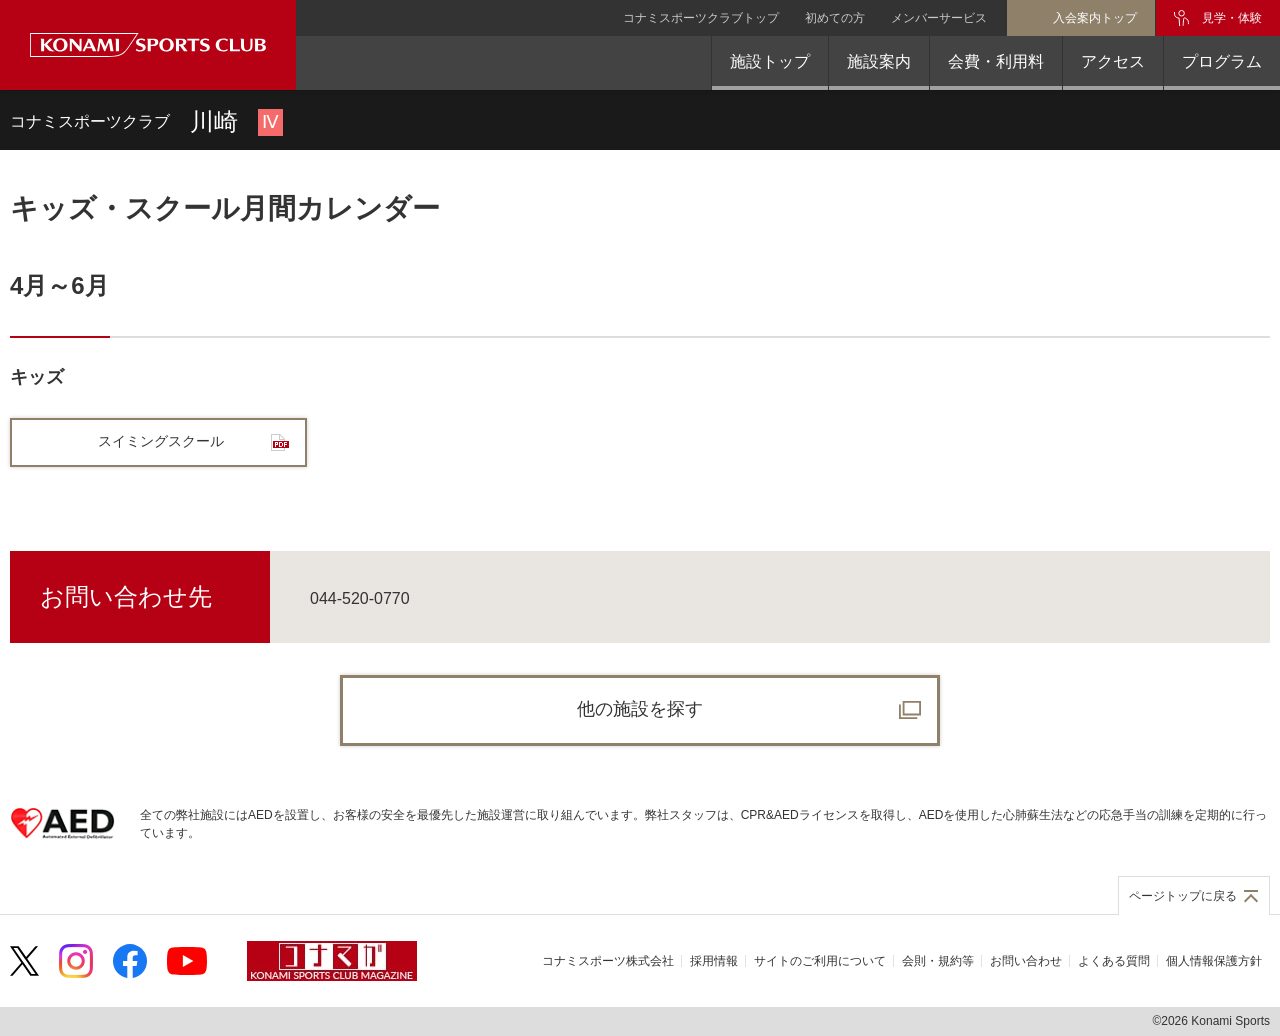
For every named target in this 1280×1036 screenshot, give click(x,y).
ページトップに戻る (1183, 896)
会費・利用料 (996, 61)
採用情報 (714, 961)
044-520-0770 (360, 598)
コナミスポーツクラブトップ (701, 18)
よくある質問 (1114, 961)
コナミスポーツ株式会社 (608, 961)
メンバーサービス (939, 18)
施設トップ (770, 61)
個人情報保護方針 (1214, 961)
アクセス (1113, 61)
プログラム (1222, 61)
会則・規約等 (938, 961)
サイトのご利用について (820, 961)
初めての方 (835, 18)
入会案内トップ (1095, 18)
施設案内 (879, 61)
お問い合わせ (1026, 961)
